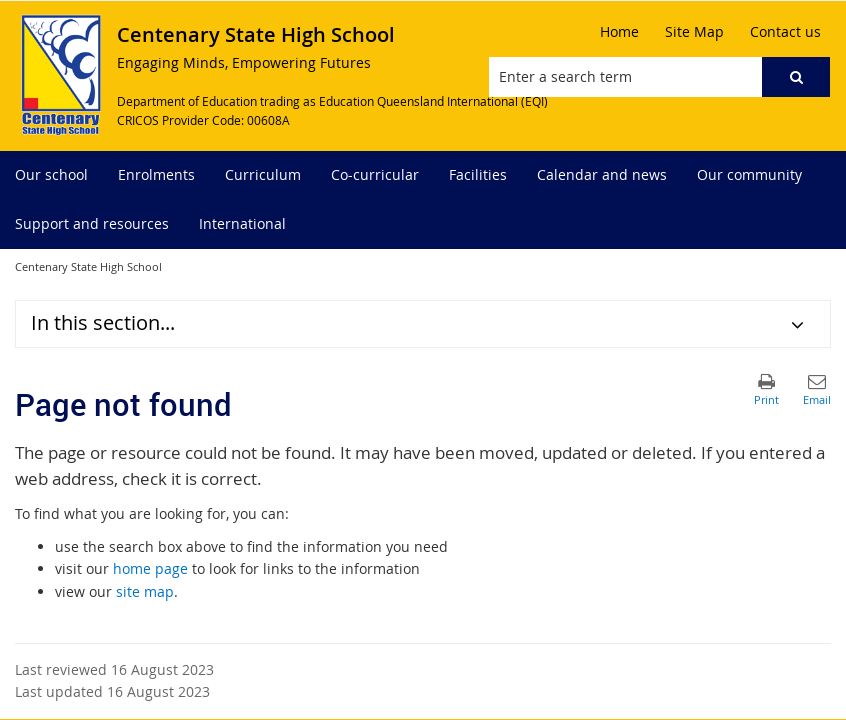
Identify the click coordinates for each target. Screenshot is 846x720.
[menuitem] (51, 175)
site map (145, 591)
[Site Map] (694, 32)
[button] (796, 77)
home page (150, 568)
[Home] (619, 32)
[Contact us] (785, 32)
